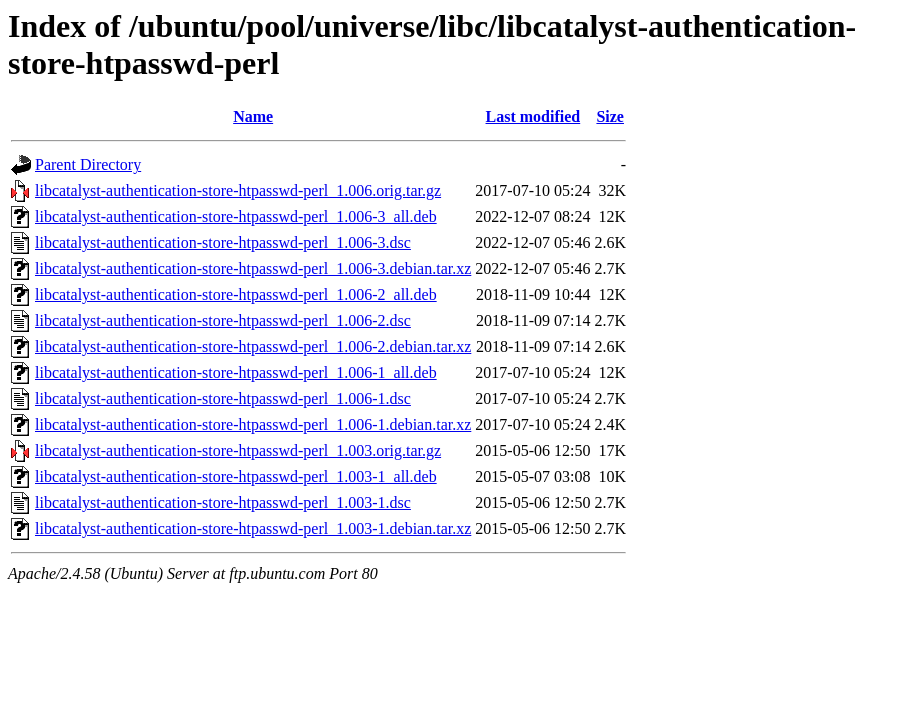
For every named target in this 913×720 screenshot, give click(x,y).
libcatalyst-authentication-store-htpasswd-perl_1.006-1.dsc (223, 398)
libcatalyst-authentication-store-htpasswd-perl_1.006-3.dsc (223, 242)
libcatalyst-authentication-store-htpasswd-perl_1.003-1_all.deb (236, 476)
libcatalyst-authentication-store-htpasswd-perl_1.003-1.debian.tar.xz (253, 528)
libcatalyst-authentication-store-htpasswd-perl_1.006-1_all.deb (236, 372)
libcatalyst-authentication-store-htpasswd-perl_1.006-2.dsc (223, 320)
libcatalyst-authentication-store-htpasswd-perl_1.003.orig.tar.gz (238, 450)
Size (610, 116)
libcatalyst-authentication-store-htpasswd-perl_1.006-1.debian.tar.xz (253, 424)
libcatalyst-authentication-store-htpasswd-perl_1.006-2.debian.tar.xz (253, 346)
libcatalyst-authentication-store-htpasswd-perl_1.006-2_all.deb (236, 294)
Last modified (533, 116)
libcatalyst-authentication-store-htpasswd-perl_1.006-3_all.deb (236, 216)
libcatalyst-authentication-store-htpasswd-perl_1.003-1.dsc (223, 502)
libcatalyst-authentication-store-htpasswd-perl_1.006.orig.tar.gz (238, 190)
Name (253, 116)
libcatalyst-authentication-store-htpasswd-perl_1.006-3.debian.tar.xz (253, 268)
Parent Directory (88, 164)
